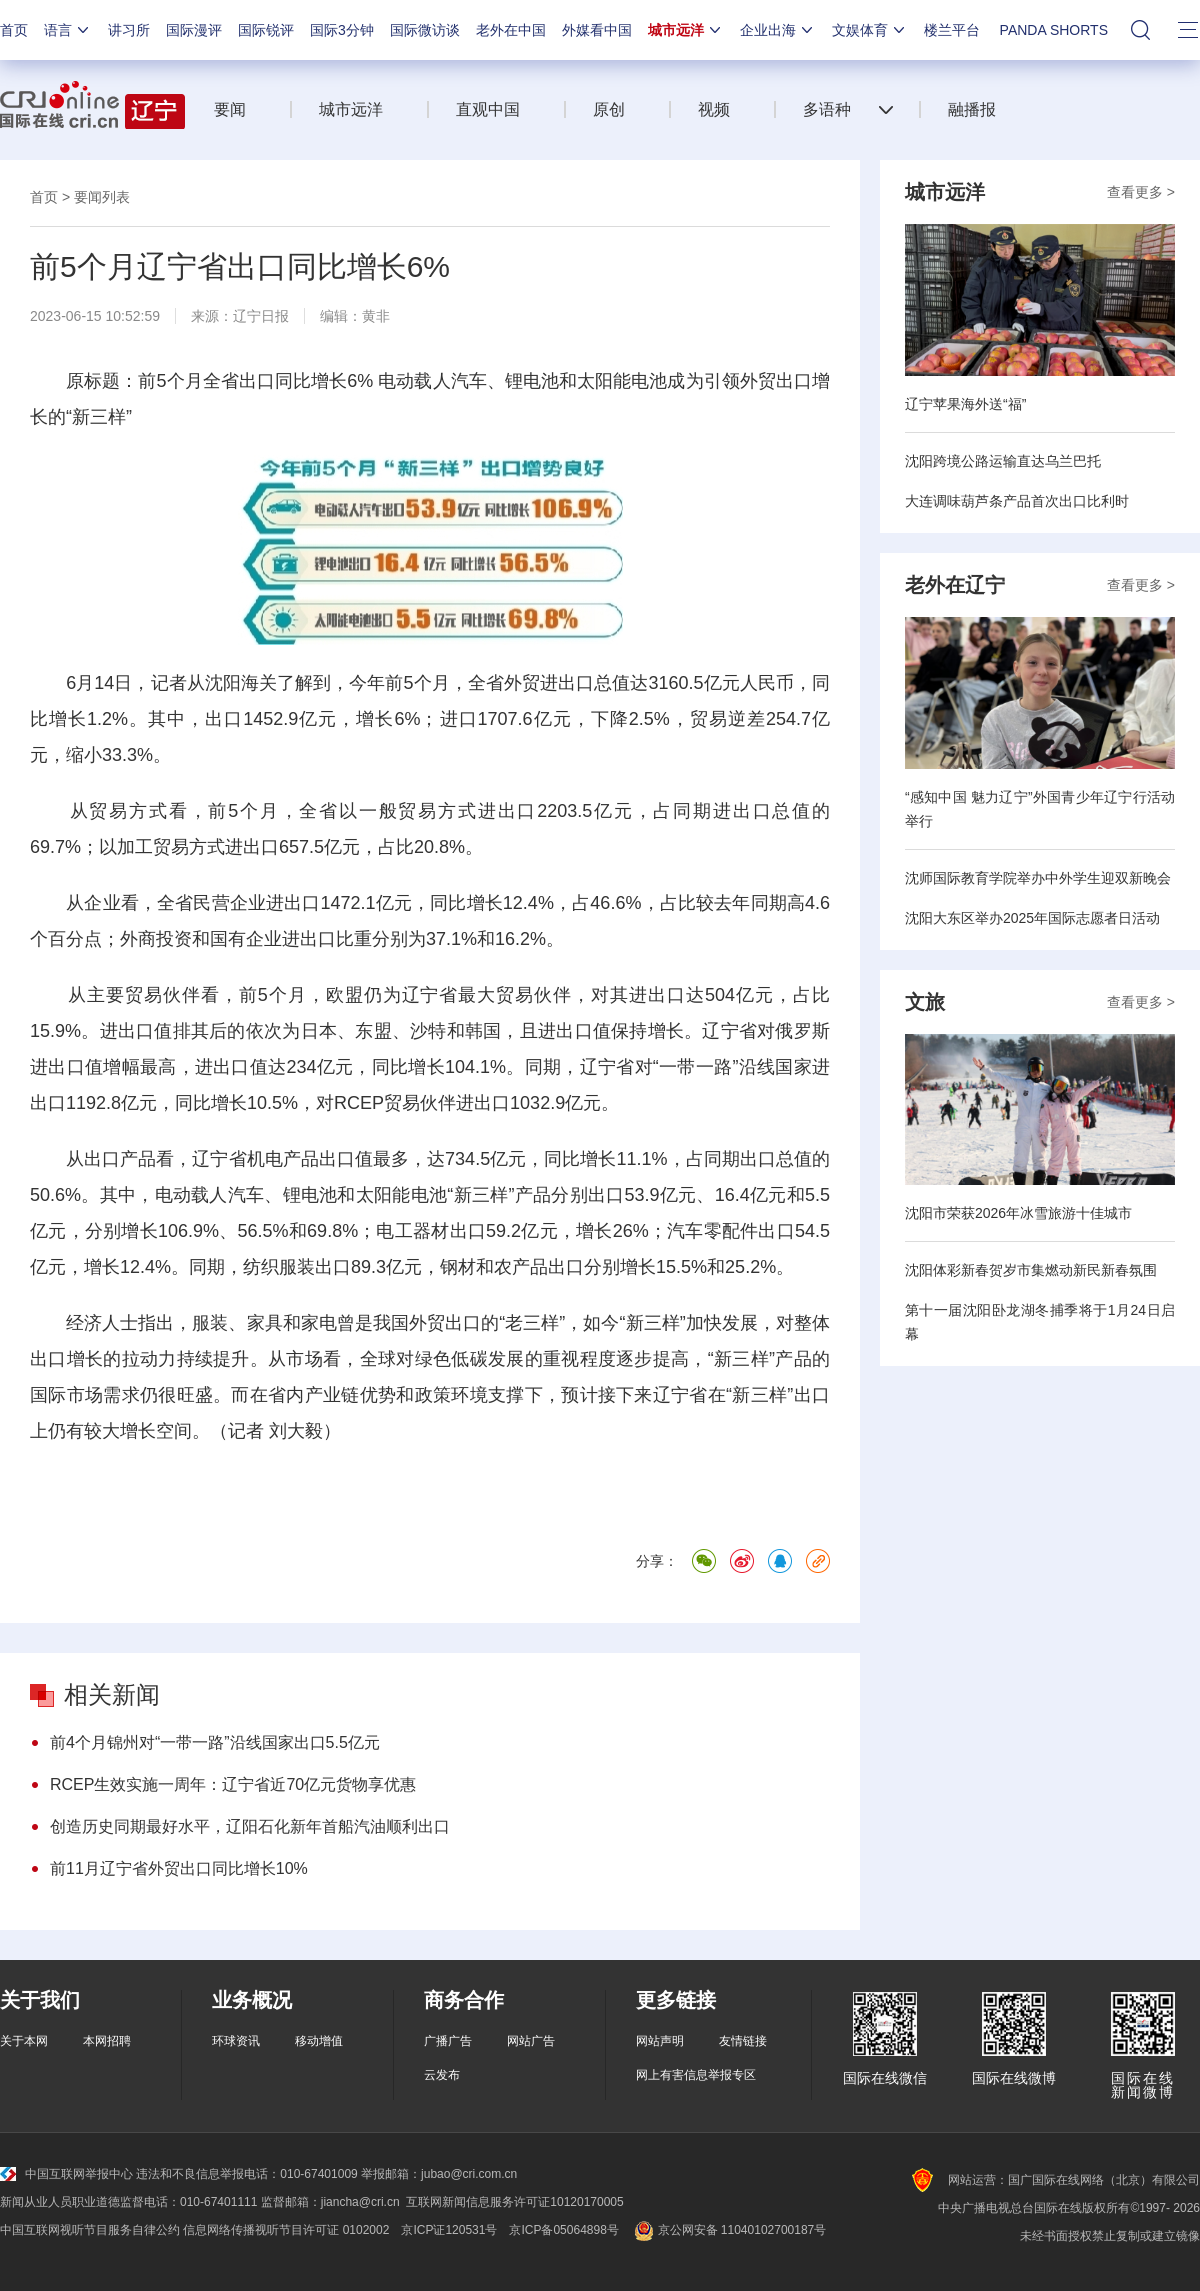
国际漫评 (194, 30)
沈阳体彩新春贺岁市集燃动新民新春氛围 (1031, 1270)
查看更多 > (1141, 192)
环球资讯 (236, 2041)
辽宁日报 (261, 316)
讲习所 (129, 30)
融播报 (972, 109)
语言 (68, 30)
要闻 (230, 109)
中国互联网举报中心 (66, 2174)
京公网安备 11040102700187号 (728, 2230)
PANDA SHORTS (1054, 30)
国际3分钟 (342, 30)
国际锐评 (266, 30)
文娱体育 (870, 30)
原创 (609, 109)
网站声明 (660, 2041)
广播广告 (448, 2041)
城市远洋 (686, 30)
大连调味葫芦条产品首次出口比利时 (1017, 501)
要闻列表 (102, 197)
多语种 (827, 109)
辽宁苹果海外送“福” (965, 404)
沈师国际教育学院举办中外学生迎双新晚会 (1038, 878)
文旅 (925, 1002)
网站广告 (531, 2041)
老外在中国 (511, 30)
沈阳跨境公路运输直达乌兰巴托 (1003, 461)
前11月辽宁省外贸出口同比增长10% (179, 1868)
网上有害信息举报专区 (696, 2075)
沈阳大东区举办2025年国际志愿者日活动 (1032, 918)
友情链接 (743, 2041)
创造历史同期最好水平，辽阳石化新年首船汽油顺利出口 (250, 1826)
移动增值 (319, 2041)
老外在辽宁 (955, 585)
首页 (14, 30)
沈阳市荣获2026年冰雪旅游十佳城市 (1018, 1213)
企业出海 (778, 30)
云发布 (442, 2075)
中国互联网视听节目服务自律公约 (90, 2230)
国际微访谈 (425, 30)
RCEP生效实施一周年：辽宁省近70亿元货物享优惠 (233, 1784)
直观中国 (488, 109)
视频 (714, 109)
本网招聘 (107, 2041)
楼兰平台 (952, 30)
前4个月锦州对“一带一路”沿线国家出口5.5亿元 (215, 1742)
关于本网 (24, 2041)
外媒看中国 (597, 30)
